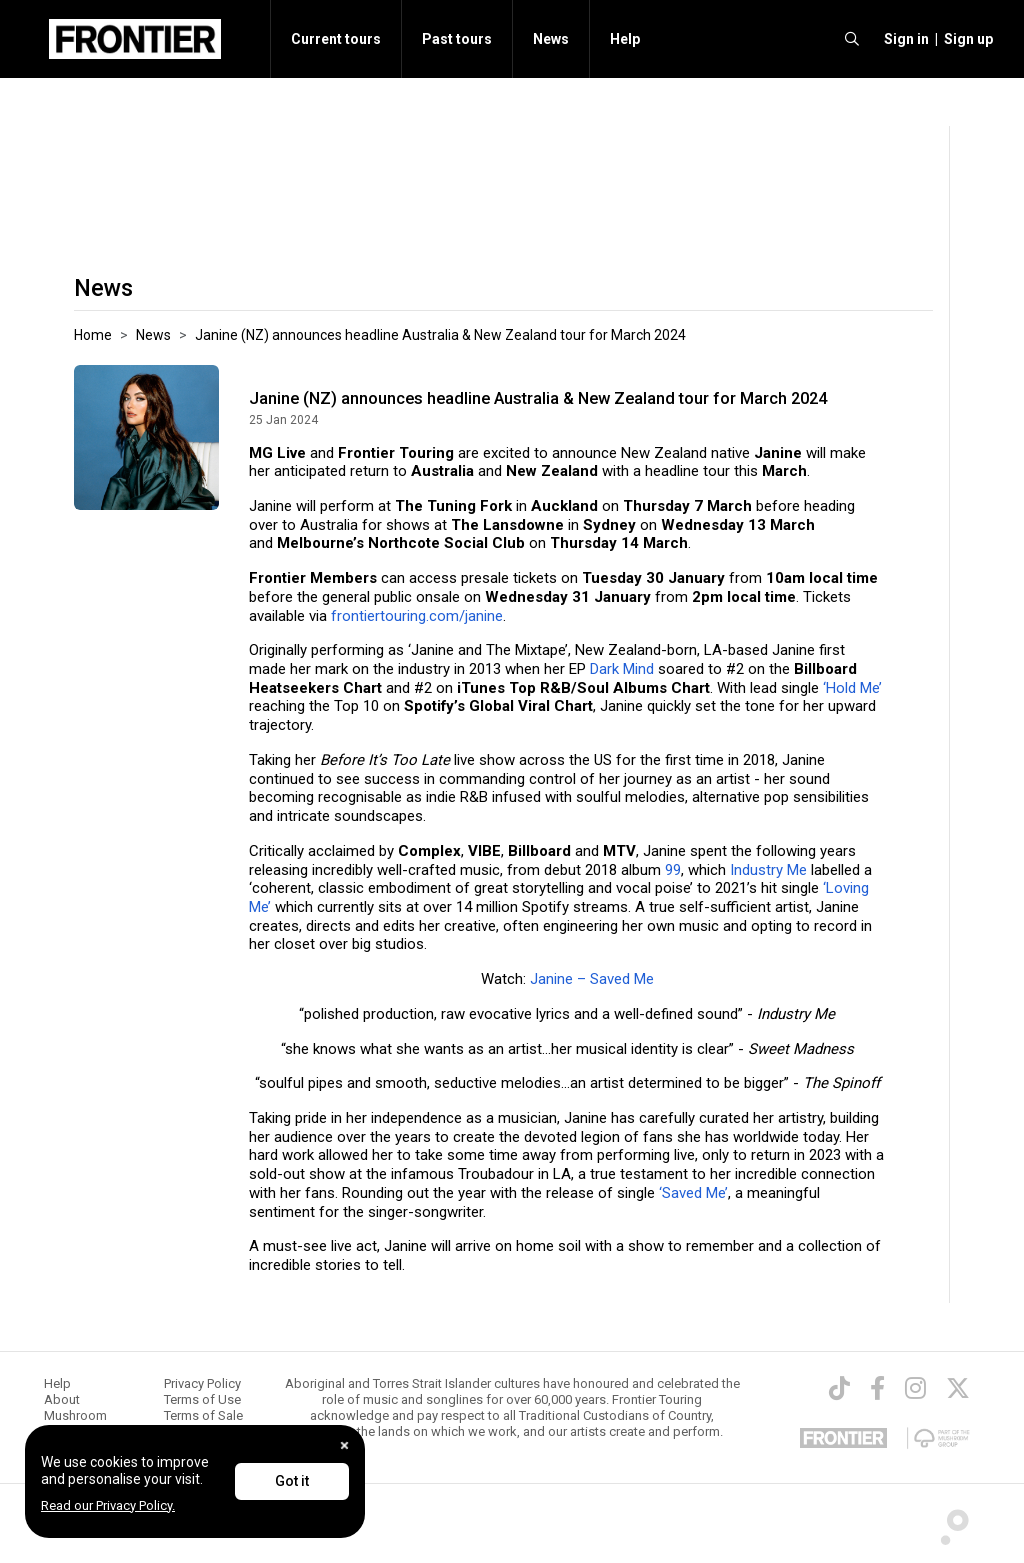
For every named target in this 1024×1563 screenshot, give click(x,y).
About (62, 1399)
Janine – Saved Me (592, 979)
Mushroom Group (75, 1423)
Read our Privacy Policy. (108, 1505)
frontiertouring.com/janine (417, 616)
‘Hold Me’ (852, 688)
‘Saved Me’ (693, 1193)
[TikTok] (839, 1388)
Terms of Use (202, 1399)
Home (93, 335)
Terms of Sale (203, 1415)
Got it (292, 1481)
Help (625, 39)
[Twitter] (958, 1388)
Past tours (457, 39)
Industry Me (768, 870)
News (551, 39)
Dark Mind (622, 669)
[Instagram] (915, 1388)
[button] (903, 39)
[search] (852, 39)
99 (673, 870)
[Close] (344, 1445)
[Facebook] (877, 1388)
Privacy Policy (202, 1383)
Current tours (336, 39)
